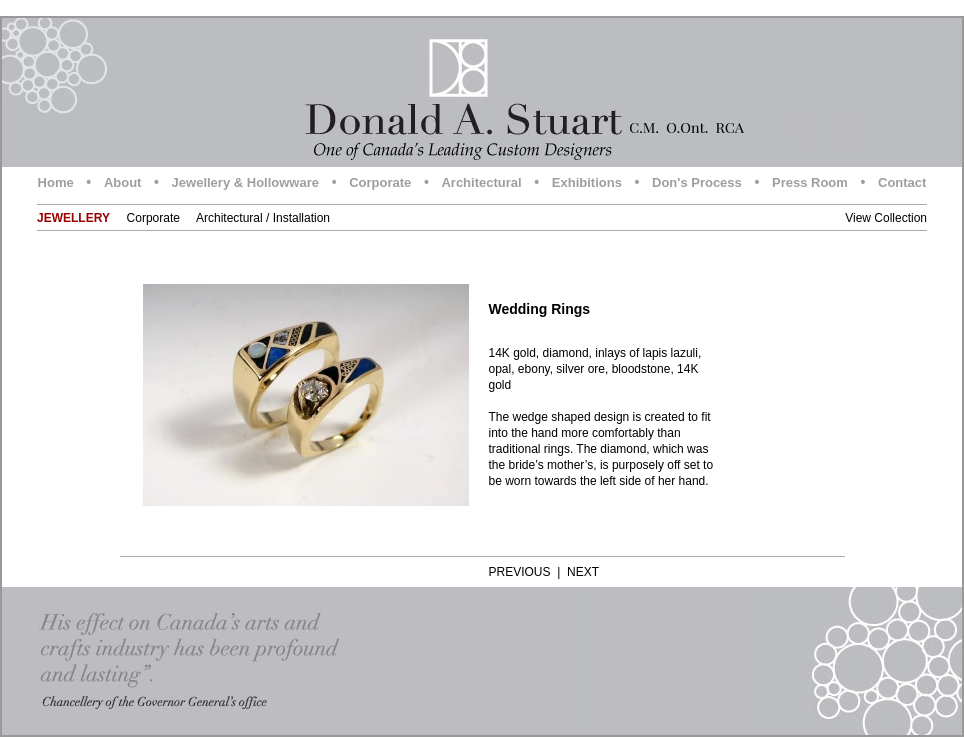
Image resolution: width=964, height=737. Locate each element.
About (123, 182)
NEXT (583, 572)
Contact (902, 182)
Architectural (481, 182)
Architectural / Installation (263, 218)
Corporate (380, 182)
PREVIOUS (520, 572)
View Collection (886, 218)
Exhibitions (587, 182)
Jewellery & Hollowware (245, 182)
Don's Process (697, 182)
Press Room (810, 182)
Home (56, 182)
